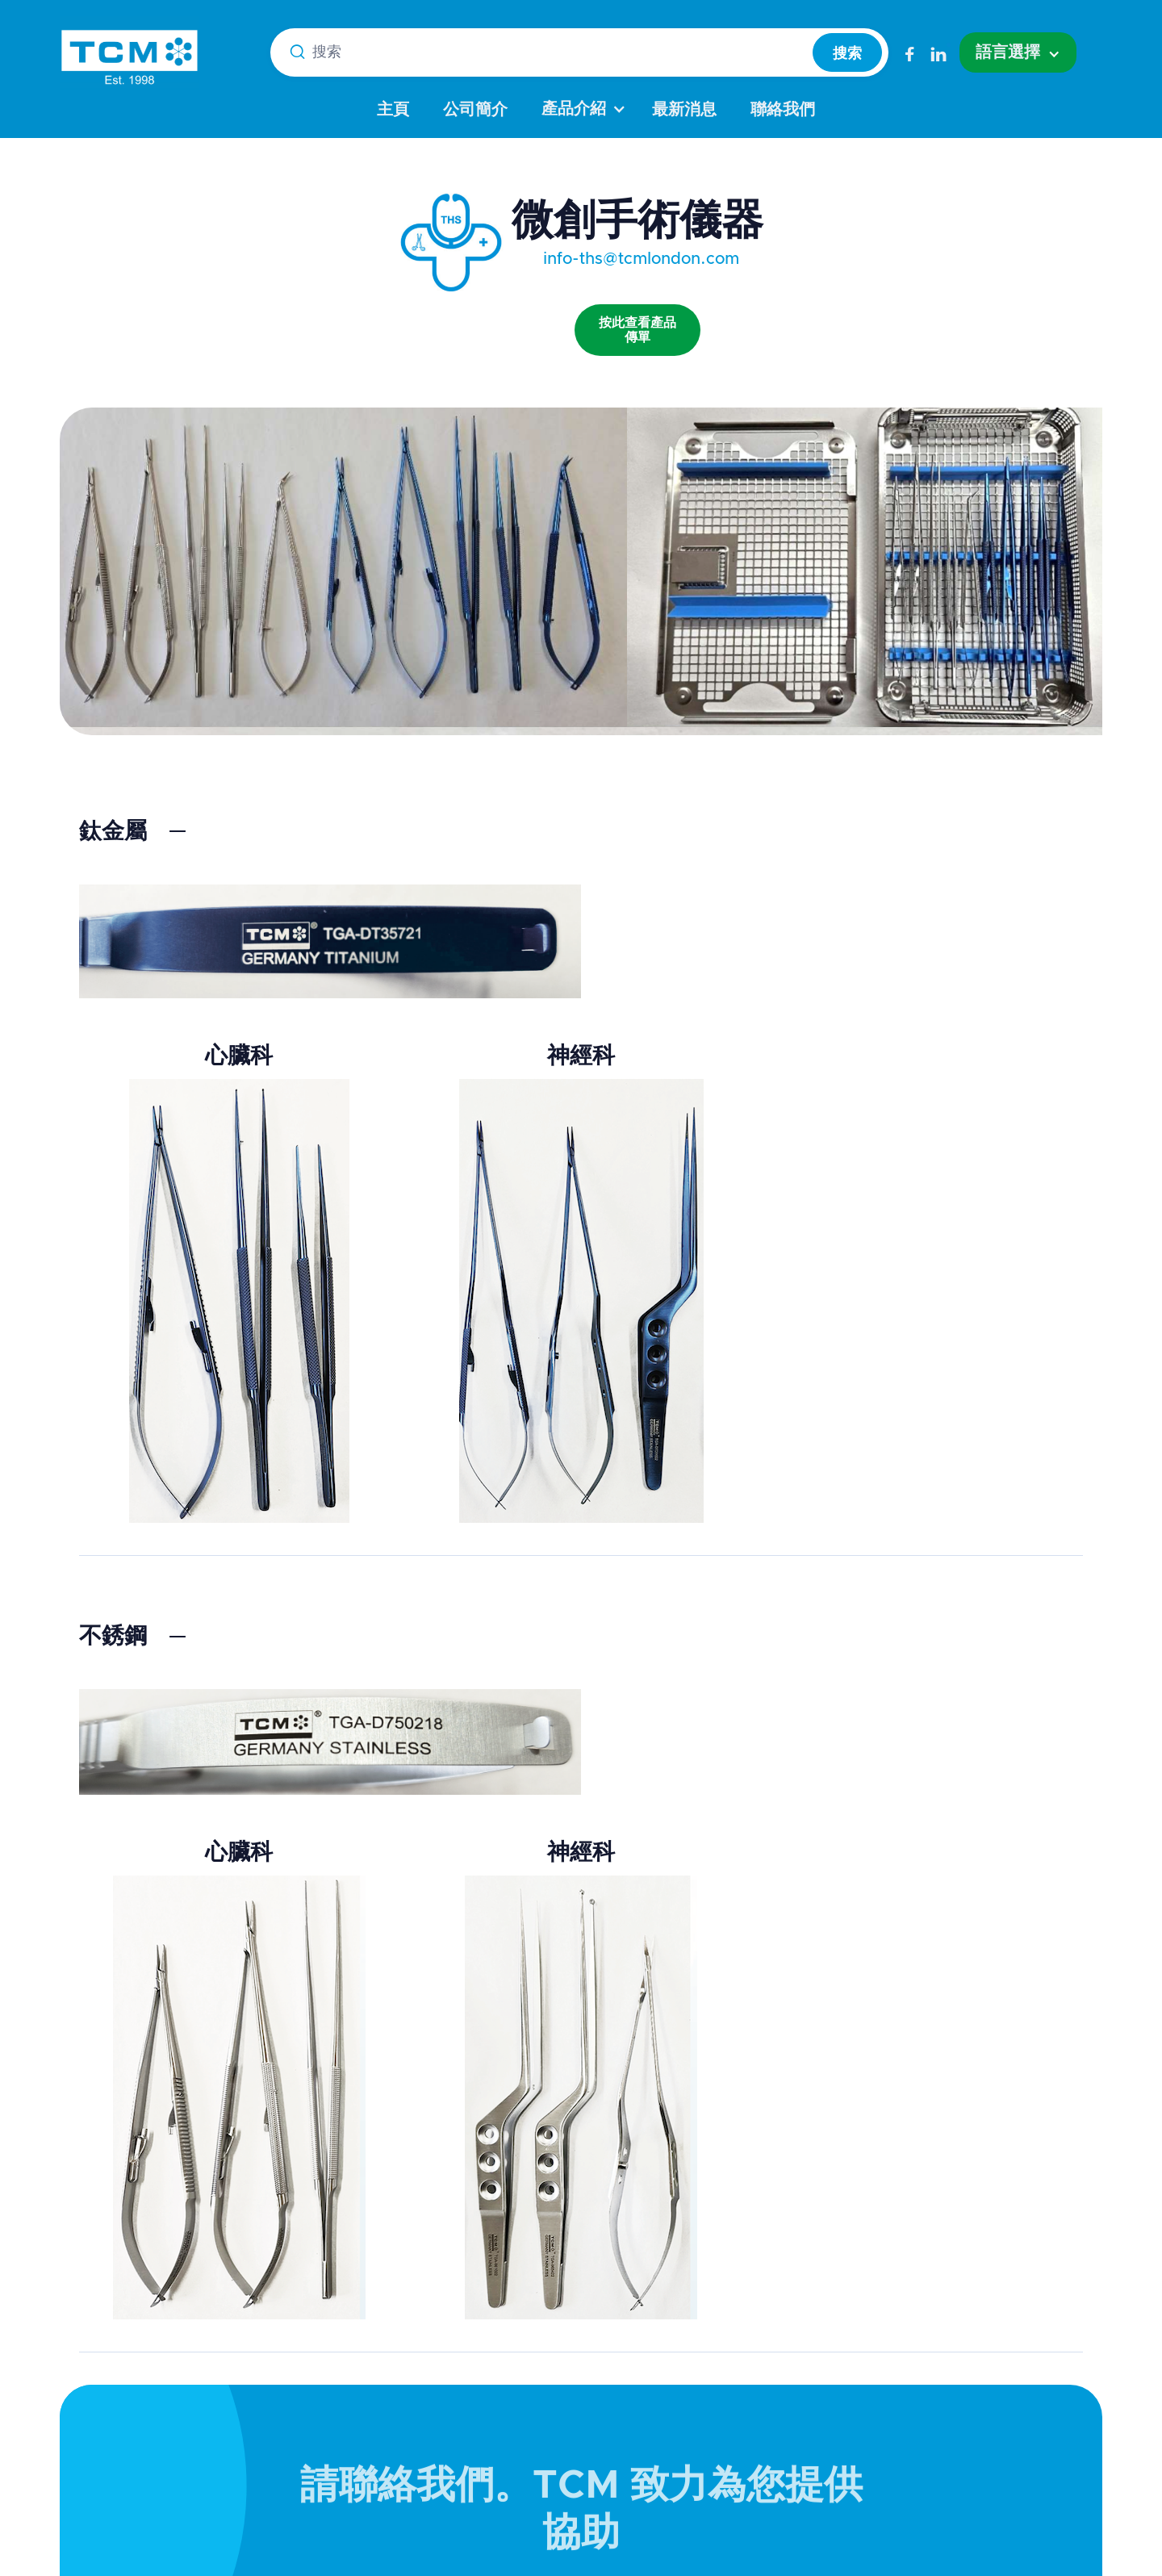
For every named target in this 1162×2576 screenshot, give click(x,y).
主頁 (393, 110)
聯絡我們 (782, 110)
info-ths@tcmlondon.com (641, 259)
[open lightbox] (637, 314)
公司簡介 (475, 110)
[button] (1017, 52)
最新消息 (684, 110)
